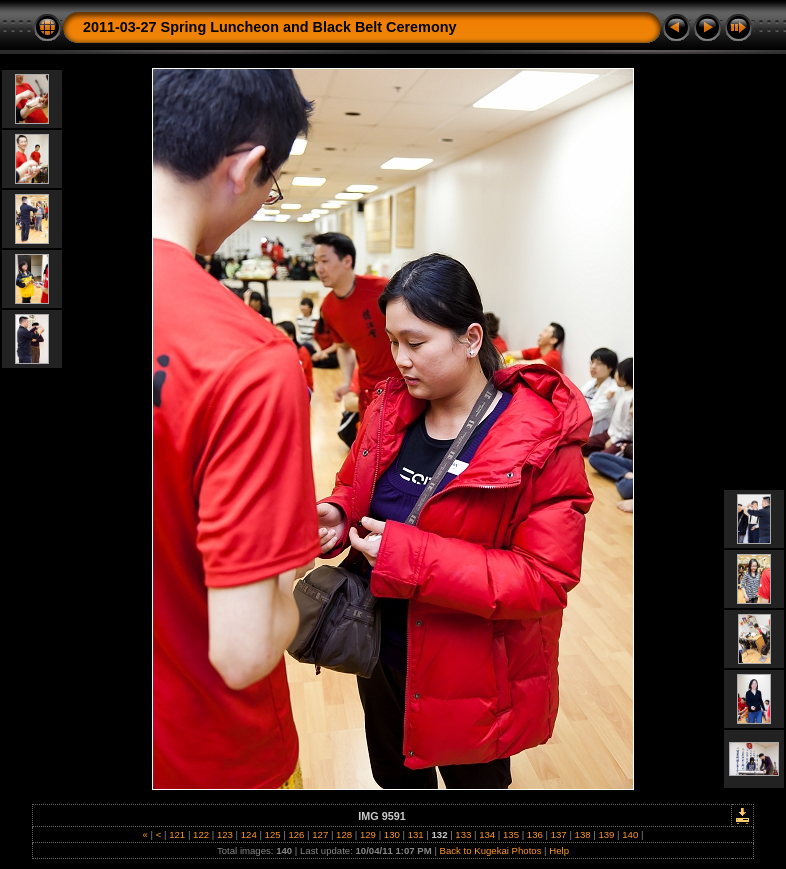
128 (343, 834)
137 (558, 834)
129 (367, 834)
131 (415, 834)
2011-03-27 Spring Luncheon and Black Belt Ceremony (269, 27)
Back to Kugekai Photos (491, 850)
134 (487, 834)
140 (630, 834)
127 (320, 834)
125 (272, 834)
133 (463, 834)
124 (248, 834)
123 (224, 834)
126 (296, 834)
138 (582, 834)
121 (177, 834)
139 (606, 834)
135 (510, 834)
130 (391, 834)
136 (534, 834)
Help (559, 850)
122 (200, 834)
